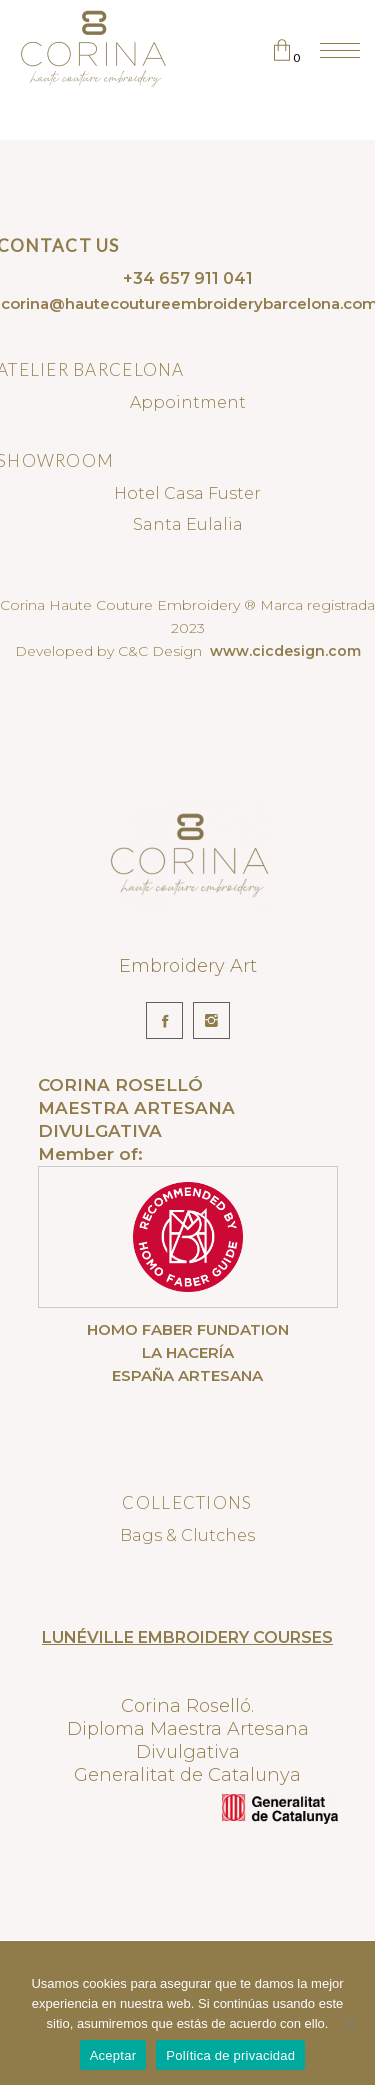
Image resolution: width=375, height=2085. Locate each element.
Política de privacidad (230, 2055)
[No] (350, 2022)
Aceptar (113, 2055)
